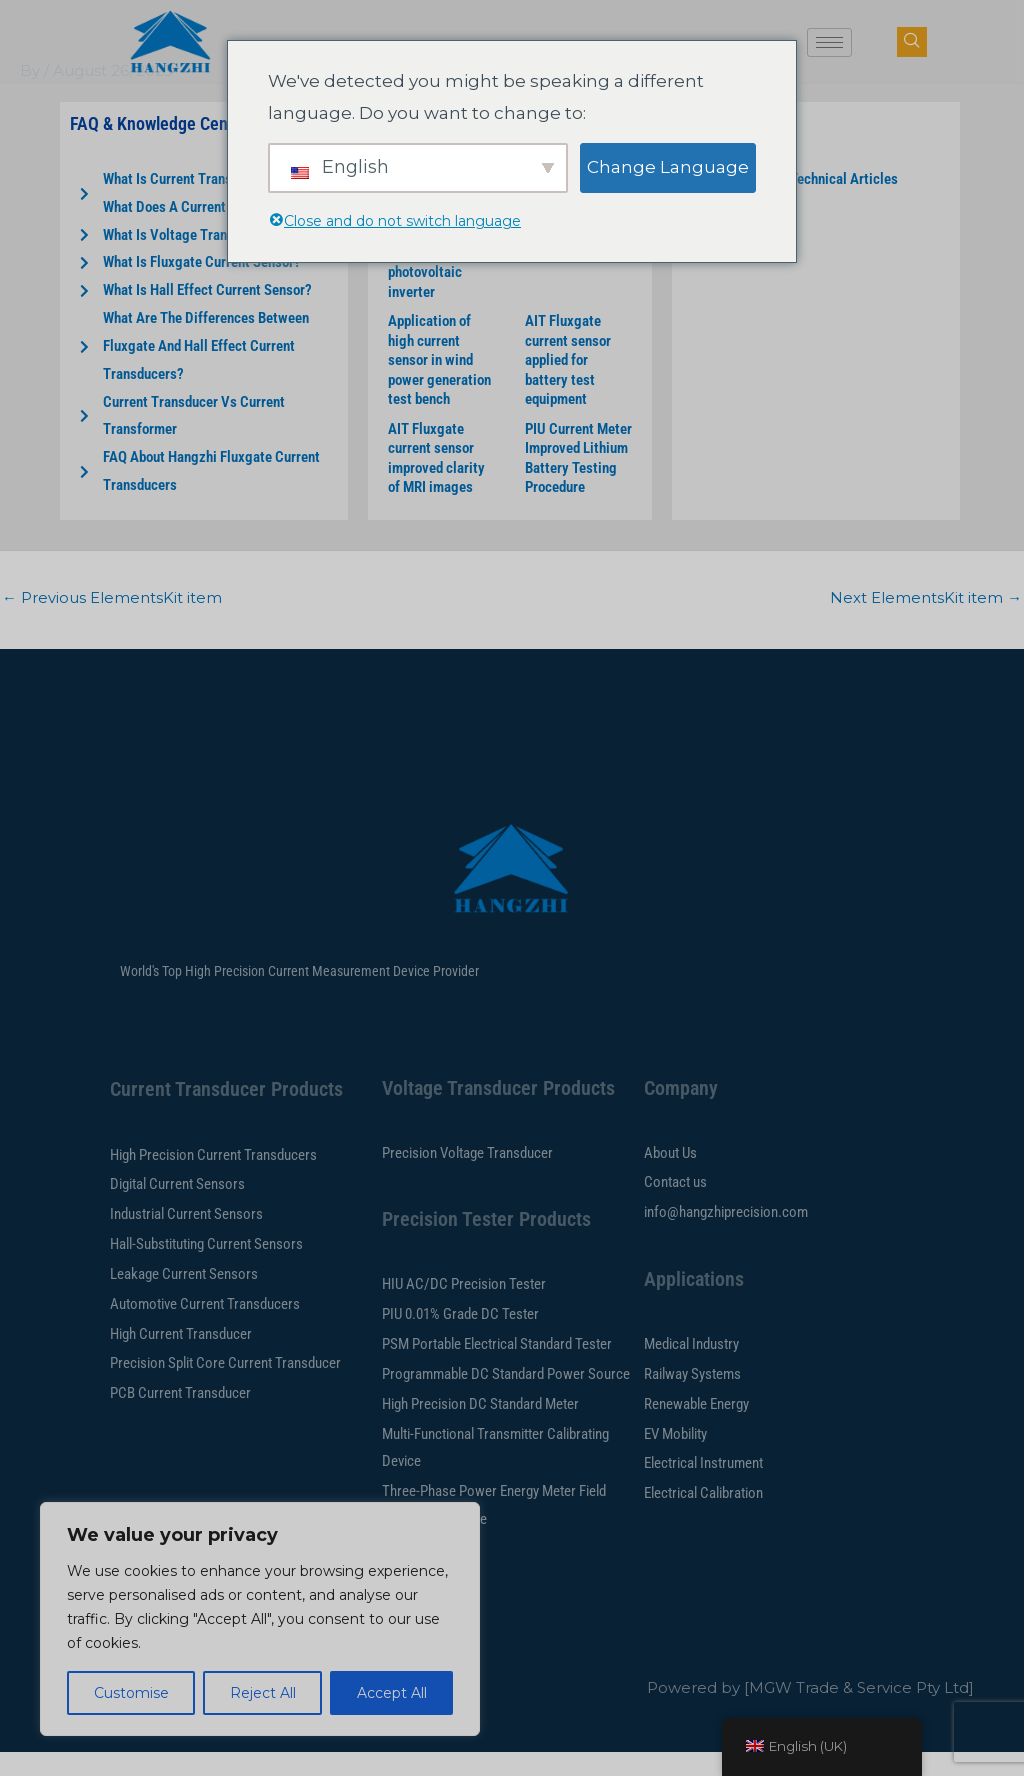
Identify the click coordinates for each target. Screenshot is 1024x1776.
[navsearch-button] (912, 42)
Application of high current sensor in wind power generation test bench (439, 384)
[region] (260, 1619)
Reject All (263, 1693)
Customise (131, 1693)
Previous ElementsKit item (112, 621)
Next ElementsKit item (926, 621)
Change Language (668, 167)
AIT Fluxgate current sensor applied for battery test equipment (568, 384)
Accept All (392, 1693)
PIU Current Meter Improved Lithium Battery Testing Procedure (578, 481)
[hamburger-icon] (829, 42)
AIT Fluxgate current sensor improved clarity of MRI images (436, 481)
